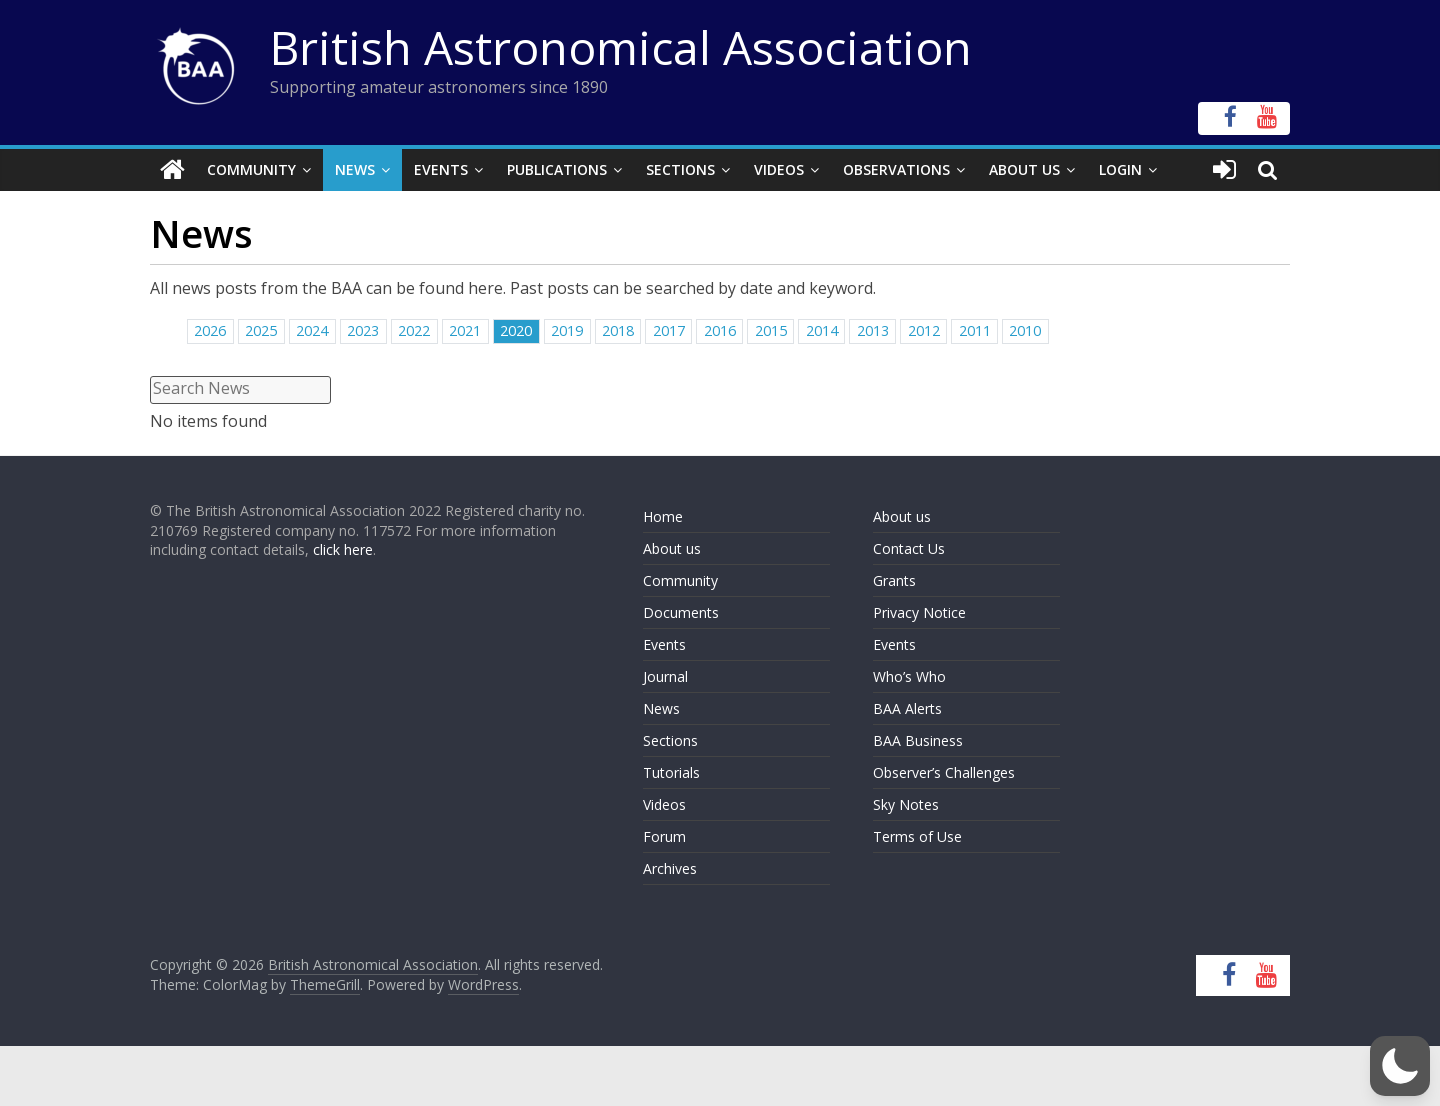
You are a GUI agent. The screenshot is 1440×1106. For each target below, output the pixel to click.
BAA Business (918, 740)
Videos (779, 169)
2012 (924, 330)
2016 (720, 330)
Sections (680, 169)
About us (672, 548)
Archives (670, 868)
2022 (414, 330)
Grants (894, 580)
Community (251, 169)
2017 (669, 330)
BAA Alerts (907, 708)
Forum (664, 836)
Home (663, 516)
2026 (210, 330)
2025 (261, 330)
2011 (975, 330)
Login (1120, 169)
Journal (665, 676)
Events (441, 169)
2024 (312, 330)
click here (343, 549)
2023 (363, 330)
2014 (822, 330)
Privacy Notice (919, 612)
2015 (771, 330)
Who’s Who (909, 676)
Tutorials (671, 772)
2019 (567, 330)
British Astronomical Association (621, 47)
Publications (557, 169)
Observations (896, 169)
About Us (1024, 169)
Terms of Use (917, 836)
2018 (618, 330)
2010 (1025, 330)
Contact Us (909, 548)
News (355, 169)
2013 (873, 330)
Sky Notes (906, 804)
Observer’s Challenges (944, 772)
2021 (465, 330)
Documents (681, 612)
